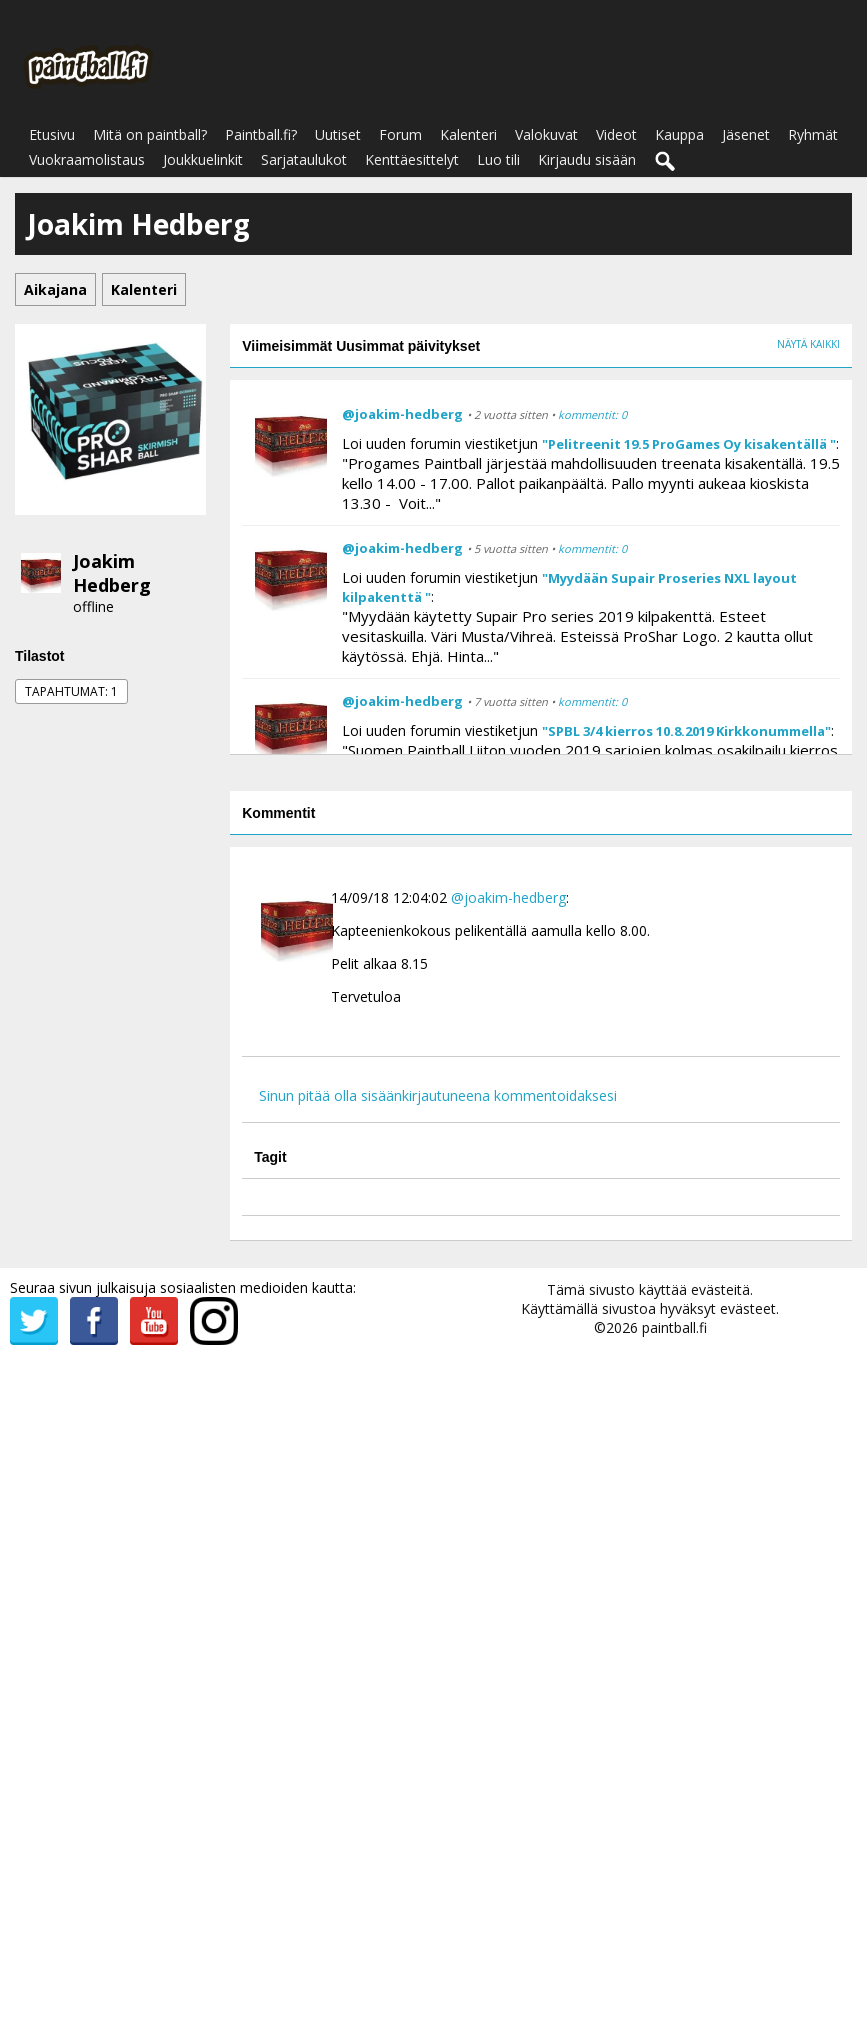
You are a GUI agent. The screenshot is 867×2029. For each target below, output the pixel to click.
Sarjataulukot (304, 159)
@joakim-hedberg (402, 414)
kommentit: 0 (592, 414)
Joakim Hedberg (112, 573)
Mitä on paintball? (150, 134)
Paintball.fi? (261, 134)
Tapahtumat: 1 (71, 691)
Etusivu (52, 134)
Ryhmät (813, 134)
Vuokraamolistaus (87, 159)
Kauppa (679, 134)
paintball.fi (674, 1327)
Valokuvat (546, 134)
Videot (616, 134)
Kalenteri (468, 134)
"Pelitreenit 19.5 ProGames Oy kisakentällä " (689, 444)
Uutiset (338, 134)
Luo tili (498, 159)
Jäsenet (746, 134)
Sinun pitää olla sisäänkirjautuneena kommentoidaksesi (438, 1095)
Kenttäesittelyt (412, 159)
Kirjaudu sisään (587, 159)
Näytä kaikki (808, 344)
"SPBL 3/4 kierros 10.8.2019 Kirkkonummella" (686, 731)
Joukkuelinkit (203, 159)
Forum (400, 134)
